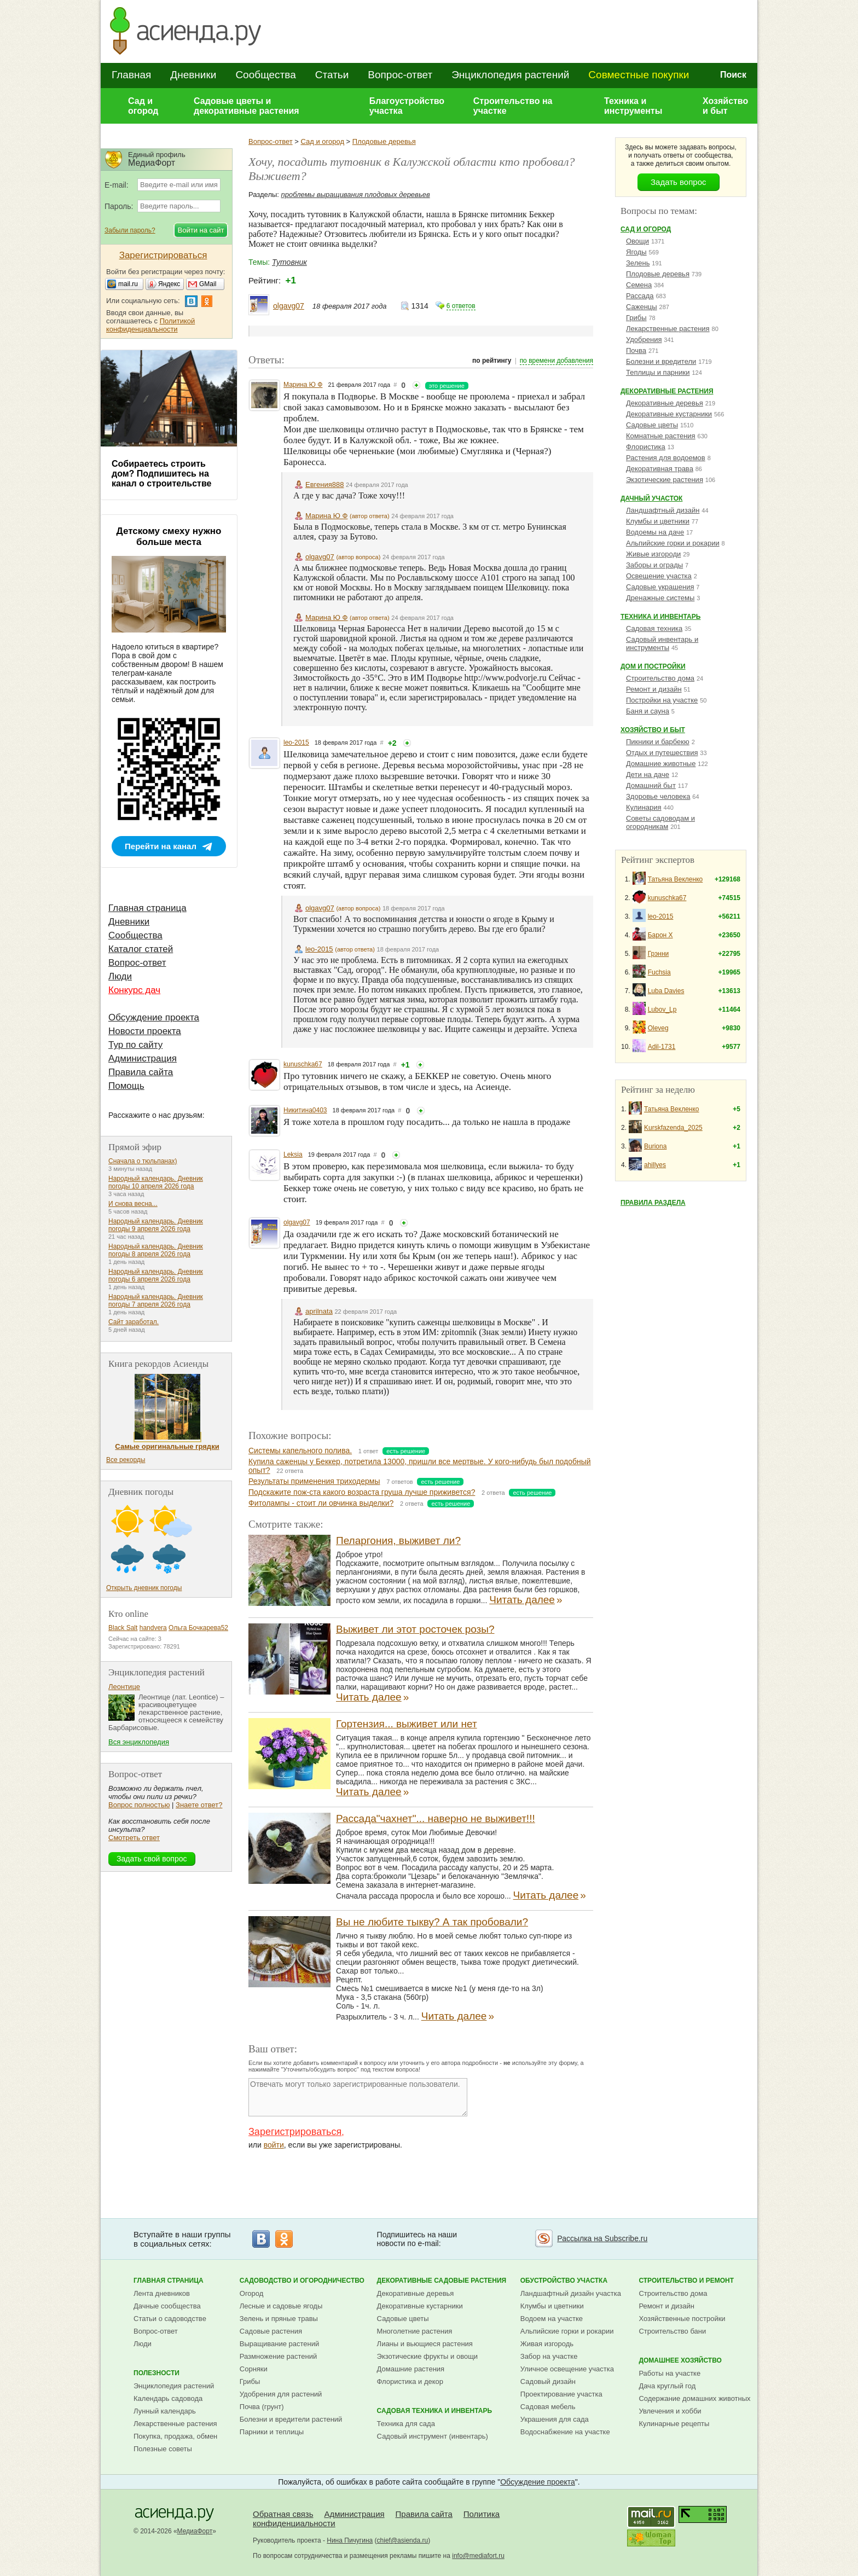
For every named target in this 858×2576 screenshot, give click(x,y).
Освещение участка (659, 576)
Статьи (332, 74)
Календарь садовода (168, 2398)
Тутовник (289, 262)
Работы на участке (669, 2373)
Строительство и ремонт (686, 2280)
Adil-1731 (662, 1047)
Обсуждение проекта (153, 1017)
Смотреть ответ (134, 1838)
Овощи (637, 241)
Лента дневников (162, 2293)
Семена (639, 285)
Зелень (638, 263)
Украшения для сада (554, 2419)
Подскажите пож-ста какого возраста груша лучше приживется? (361, 1492)
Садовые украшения (660, 587)
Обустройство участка (563, 2280)
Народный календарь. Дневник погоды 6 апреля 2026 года (155, 1275)
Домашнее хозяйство (680, 2360)
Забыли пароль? (130, 230)
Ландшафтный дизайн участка (570, 2293)
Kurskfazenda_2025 (673, 1128)
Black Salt (122, 1628)
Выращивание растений (279, 2344)
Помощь (126, 1086)
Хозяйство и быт (725, 105)
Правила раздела (653, 1202)
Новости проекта (144, 1031)
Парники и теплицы (272, 2432)
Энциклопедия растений (510, 74)
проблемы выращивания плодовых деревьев (355, 194)
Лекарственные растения (668, 328)
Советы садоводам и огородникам (660, 822)
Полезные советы (163, 2449)
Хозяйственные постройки (682, 2318)
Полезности (156, 2373)
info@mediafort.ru (478, 2556)
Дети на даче (647, 774)
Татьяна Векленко (675, 879)
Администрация (142, 1058)
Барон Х (660, 935)
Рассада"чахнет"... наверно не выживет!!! (435, 1818)
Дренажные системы (660, 598)
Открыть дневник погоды (144, 1588)
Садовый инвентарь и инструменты (662, 643)
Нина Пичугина (350, 2540)
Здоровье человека (658, 796)
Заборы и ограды (654, 565)
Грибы (636, 318)
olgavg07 (288, 305)
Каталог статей (140, 949)
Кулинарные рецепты (674, 2424)
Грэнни (658, 954)
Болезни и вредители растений (291, 2419)
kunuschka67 (302, 1064)
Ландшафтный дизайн (662, 510)
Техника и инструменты (633, 105)
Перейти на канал (160, 846)
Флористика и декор (410, 2381)
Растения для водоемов (665, 458)
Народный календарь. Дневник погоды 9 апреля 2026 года (155, 1225)
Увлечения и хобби (670, 2411)
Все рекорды (125, 1460)
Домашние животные (660, 763)
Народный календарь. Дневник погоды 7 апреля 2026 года (155, 1300)
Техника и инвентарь (660, 616)
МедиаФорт (195, 2531)
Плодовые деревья (384, 141)
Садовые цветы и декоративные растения (246, 105)
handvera (153, 1628)
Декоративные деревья (664, 403)
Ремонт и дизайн (654, 689)
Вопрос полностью (139, 1805)
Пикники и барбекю (657, 742)
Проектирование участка (561, 2394)
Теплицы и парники (658, 372)
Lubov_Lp (662, 1009)
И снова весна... (133, 1204)
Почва (636, 350)
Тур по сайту (135, 1045)
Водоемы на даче (655, 532)
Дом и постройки (653, 666)
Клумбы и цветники (657, 521)
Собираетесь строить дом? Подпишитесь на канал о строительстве (161, 473)
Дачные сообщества (167, 2306)
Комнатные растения (660, 436)
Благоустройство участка (406, 105)
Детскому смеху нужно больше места (169, 536)
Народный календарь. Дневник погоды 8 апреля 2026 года (155, 1250)
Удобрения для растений (281, 2394)
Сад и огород (143, 105)
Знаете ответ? (199, 1805)
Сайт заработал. (133, 1322)
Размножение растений (278, 2356)
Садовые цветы (652, 425)
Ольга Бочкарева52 (198, 1628)
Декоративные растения (667, 391)
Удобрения (644, 339)
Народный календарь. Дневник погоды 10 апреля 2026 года (155, 1182)
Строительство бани (672, 2331)
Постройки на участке (662, 700)
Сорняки (254, 2369)
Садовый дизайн (548, 2381)
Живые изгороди (653, 554)
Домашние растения (411, 2369)
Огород (252, 2293)
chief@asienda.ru (402, 2540)
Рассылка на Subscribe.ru (602, 2238)
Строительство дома (660, 678)
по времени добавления (556, 360)
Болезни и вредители (661, 361)
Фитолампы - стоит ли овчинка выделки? (320, 1503)
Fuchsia (659, 972)
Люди (120, 976)
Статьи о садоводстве (170, 2318)
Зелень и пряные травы (279, 2318)
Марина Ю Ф (302, 384)
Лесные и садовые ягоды (281, 2306)
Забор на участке (549, 2356)
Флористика (645, 447)
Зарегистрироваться (294, 2131)
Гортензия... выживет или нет (406, 1724)
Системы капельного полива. (300, 1450)
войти (274, 2144)
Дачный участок (651, 498)
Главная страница (147, 908)
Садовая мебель (548, 2407)
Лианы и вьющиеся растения (425, 2344)
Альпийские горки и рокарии (673, 543)
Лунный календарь (165, 2411)
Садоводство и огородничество (302, 2280)
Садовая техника (654, 628)
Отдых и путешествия (662, 753)
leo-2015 (296, 742)
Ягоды (636, 252)
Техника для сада (406, 2424)
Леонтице (124, 1686)
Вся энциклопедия (138, 1742)
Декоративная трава (659, 469)
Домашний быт (651, 785)
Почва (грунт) (262, 2407)
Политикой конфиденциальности (150, 325)
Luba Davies (666, 991)
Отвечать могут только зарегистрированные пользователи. (357, 2097)
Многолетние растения (415, 2331)
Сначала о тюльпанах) (142, 1161)
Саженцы (641, 307)
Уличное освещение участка (567, 2369)
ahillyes (655, 1165)
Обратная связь (283, 2514)
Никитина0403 (305, 1110)
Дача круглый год (667, 2386)
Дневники (193, 74)
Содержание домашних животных (694, 2398)
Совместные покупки (638, 74)
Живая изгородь (546, 2344)
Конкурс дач (134, 990)
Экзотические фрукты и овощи (427, 2356)
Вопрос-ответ (400, 74)
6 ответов (461, 306)
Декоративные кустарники (669, 414)
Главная (131, 74)
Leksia (293, 1154)
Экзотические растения (664, 479)
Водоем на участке (551, 2318)
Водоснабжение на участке (565, 2432)
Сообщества (265, 74)
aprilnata (319, 1311)
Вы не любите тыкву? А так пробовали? (432, 1922)
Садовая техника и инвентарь (434, 2411)
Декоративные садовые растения (442, 2280)
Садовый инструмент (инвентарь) (432, 2436)
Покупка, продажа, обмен (175, 2436)
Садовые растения (271, 2331)
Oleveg (658, 1028)
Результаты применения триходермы (314, 1481)
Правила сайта (140, 1072)
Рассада (640, 296)
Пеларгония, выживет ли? (398, 1540)
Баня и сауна (647, 711)
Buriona (655, 1146)
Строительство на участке (513, 105)
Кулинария (644, 807)
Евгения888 (324, 484)
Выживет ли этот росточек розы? (415, 1629)
